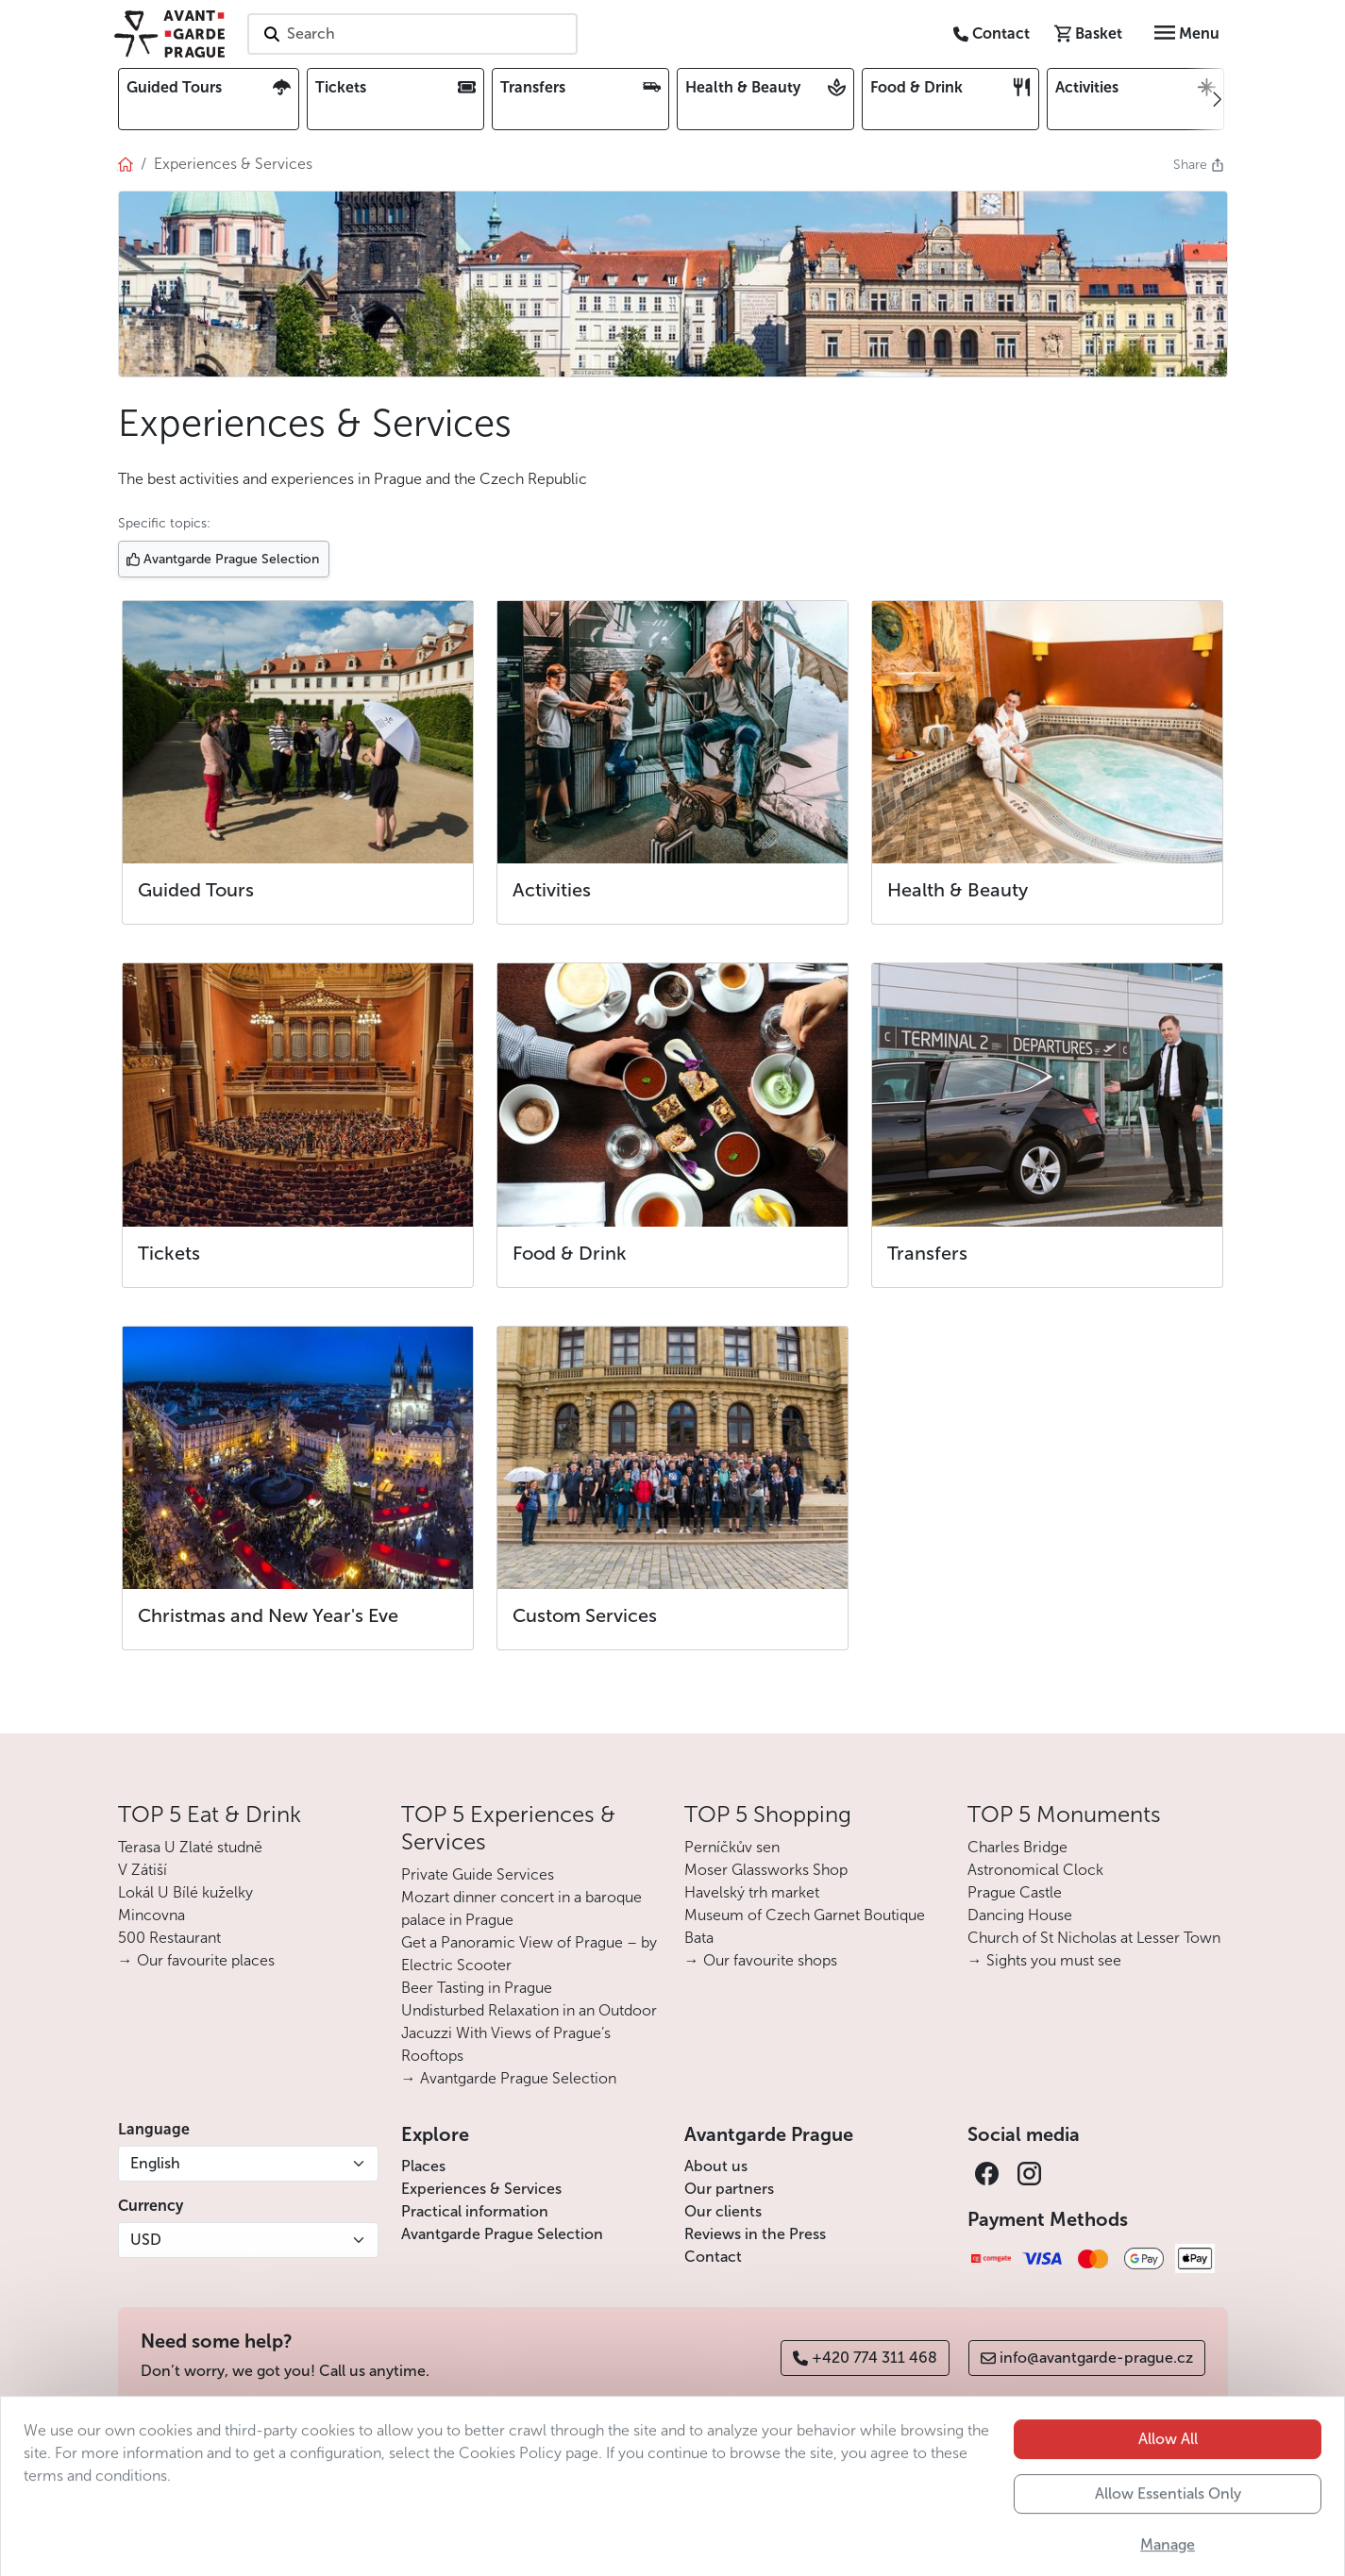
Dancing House (1019, 1915)
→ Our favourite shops (760, 1960)
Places (423, 2166)
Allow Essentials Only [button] (1168, 2542)
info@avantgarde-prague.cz (1087, 2358)
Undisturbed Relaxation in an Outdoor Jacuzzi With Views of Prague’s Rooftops (529, 2033)
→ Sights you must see (1044, 1960)
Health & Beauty (957, 889)
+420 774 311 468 (865, 2358)
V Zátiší (142, 1870)
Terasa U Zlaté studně (190, 1847)
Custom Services (585, 1615)
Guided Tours (196, 889)
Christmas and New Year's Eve (268, 1615)
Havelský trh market (751, 1892)
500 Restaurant (169, 1938)
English (155, 2163)
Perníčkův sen (732, 1847)
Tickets (169, 1253)
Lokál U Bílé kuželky (185, 1892)
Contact (713, 2257)
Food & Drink (570, 1253)
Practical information (474, 2211)
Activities (552, 889)
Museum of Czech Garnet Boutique (804, 1915)
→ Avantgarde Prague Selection (508, 2078)
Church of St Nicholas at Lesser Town (1093, 1938)
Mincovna (151, 1915)
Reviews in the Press (755, 2234)
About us (716, 2166)
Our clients (723, 2211)
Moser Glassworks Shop (766, 1870)
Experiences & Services (481, 2189)
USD (145, 2240)
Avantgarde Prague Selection (502, 2234)
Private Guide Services (477, 1874)
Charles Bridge (1017, 1847)
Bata (699, 1938)
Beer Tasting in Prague (476, 1988)
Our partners (729, 2189)
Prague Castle (1014, 1892)
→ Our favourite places (196, 1960)
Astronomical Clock (1035, 1870)
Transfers (927, 1253)
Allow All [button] (1168, 2487)
